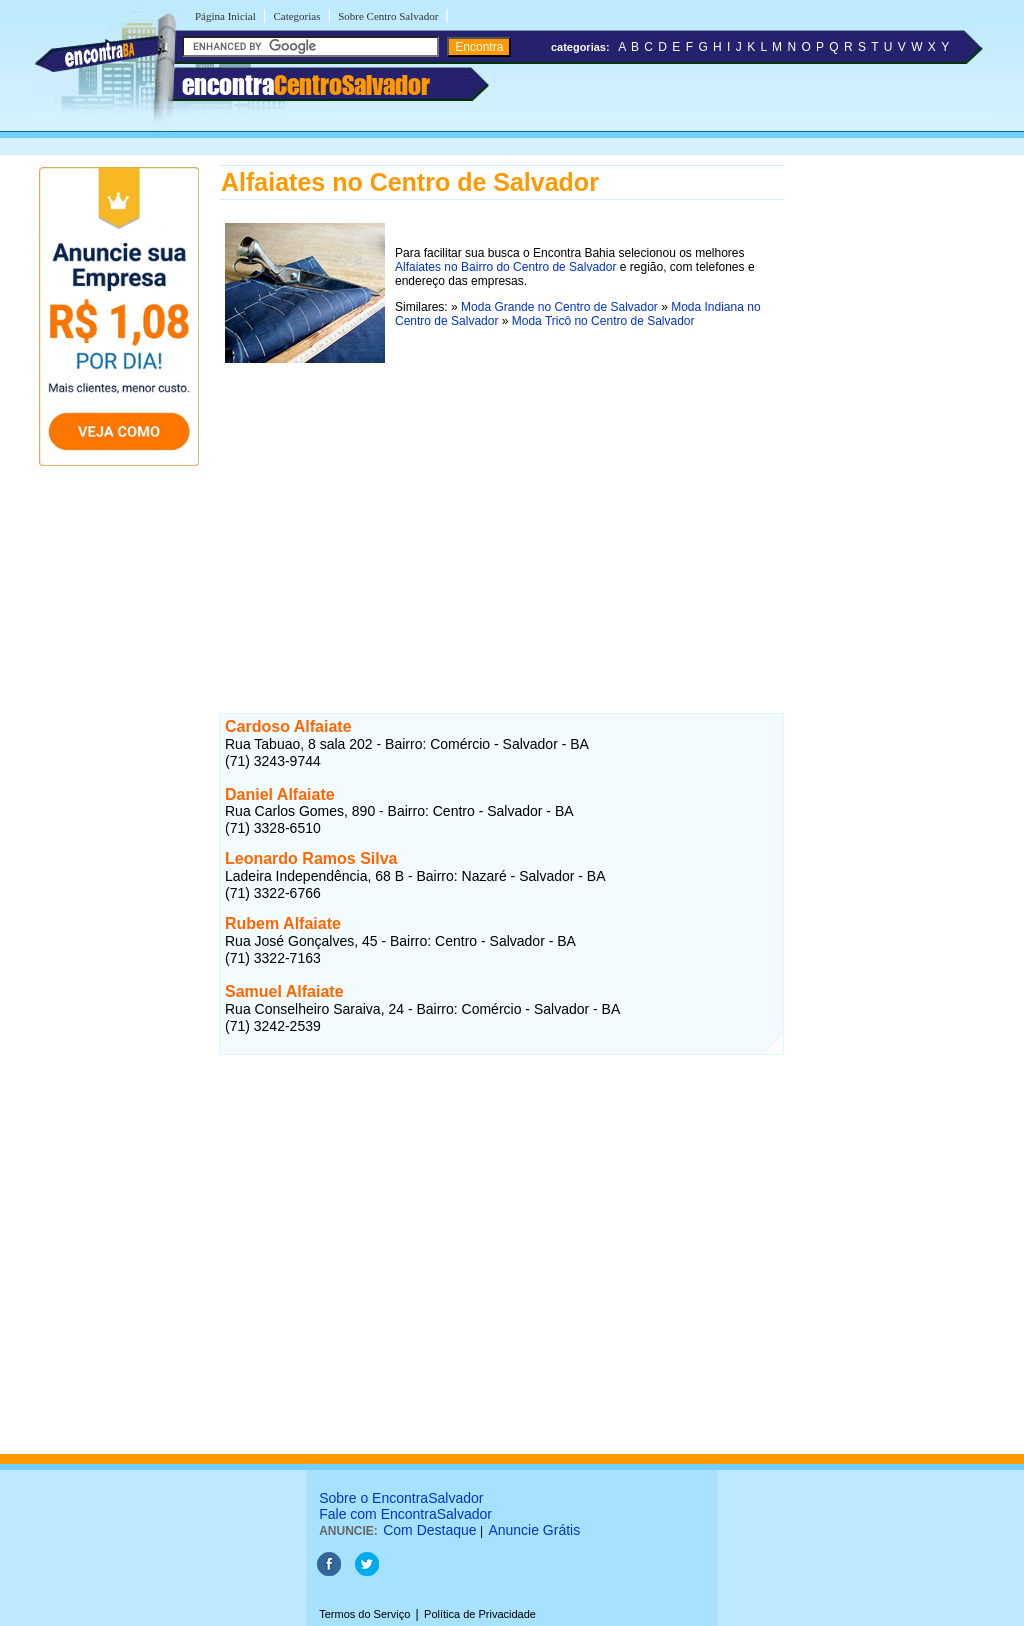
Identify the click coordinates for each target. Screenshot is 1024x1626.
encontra (306, 85)
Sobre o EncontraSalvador (401, 1498)
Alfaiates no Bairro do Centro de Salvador (505, 267)
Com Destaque (429, 1530)
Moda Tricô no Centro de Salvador (603, 321)
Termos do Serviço (364, 1614)
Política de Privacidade (480, 1614)
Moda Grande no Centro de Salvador (559, 307)
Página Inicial (225, 16)
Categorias (296, 16)
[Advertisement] (501, 509)
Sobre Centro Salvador (388, 16)
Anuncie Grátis (534, 1530)
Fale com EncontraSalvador (405, 1514)
